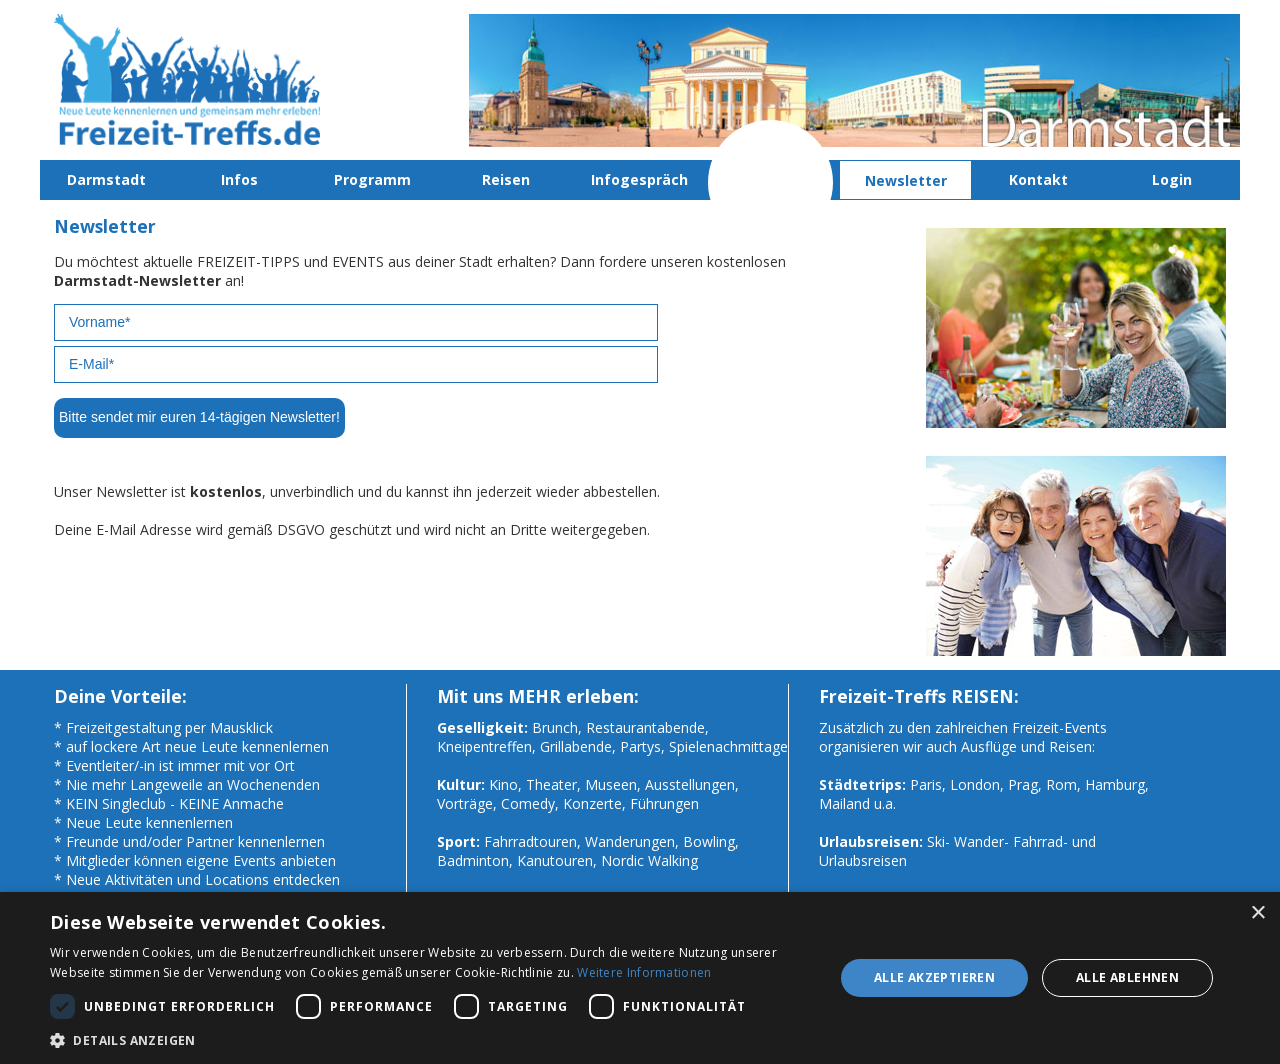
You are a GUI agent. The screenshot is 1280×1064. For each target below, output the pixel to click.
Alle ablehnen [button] (1127, 977)
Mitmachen (773, 179)
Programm (372, 179)
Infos (239, 179)
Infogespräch (639, 179)
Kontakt (1038, 179)
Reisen (506, 179)
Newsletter (906, 180)
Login (1172, 179)
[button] (430, 1039)
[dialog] (640, 978)
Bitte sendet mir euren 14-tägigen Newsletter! (199, 417)
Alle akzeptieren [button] (934, 977)
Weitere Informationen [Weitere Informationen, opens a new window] (644, 972)
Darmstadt (106, 179)
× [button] (1257, 913)
